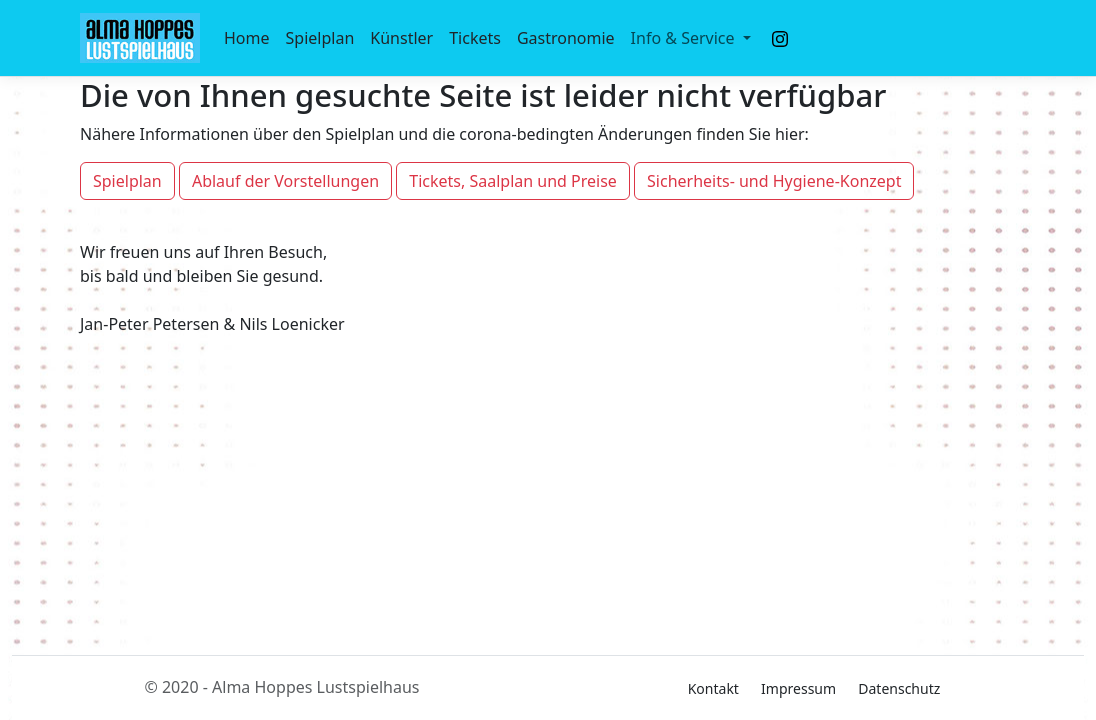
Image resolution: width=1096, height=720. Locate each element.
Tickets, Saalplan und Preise (513, 181)
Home (247, 38)
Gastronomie (566, 38)
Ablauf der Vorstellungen (285, 181)
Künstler (401, 38)
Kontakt (713, 688)
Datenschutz (899, 688)
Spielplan (320, 38)
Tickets (475, 38)
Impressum (798, 688)
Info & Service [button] (685, 38)
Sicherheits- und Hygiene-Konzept (774, 181)
